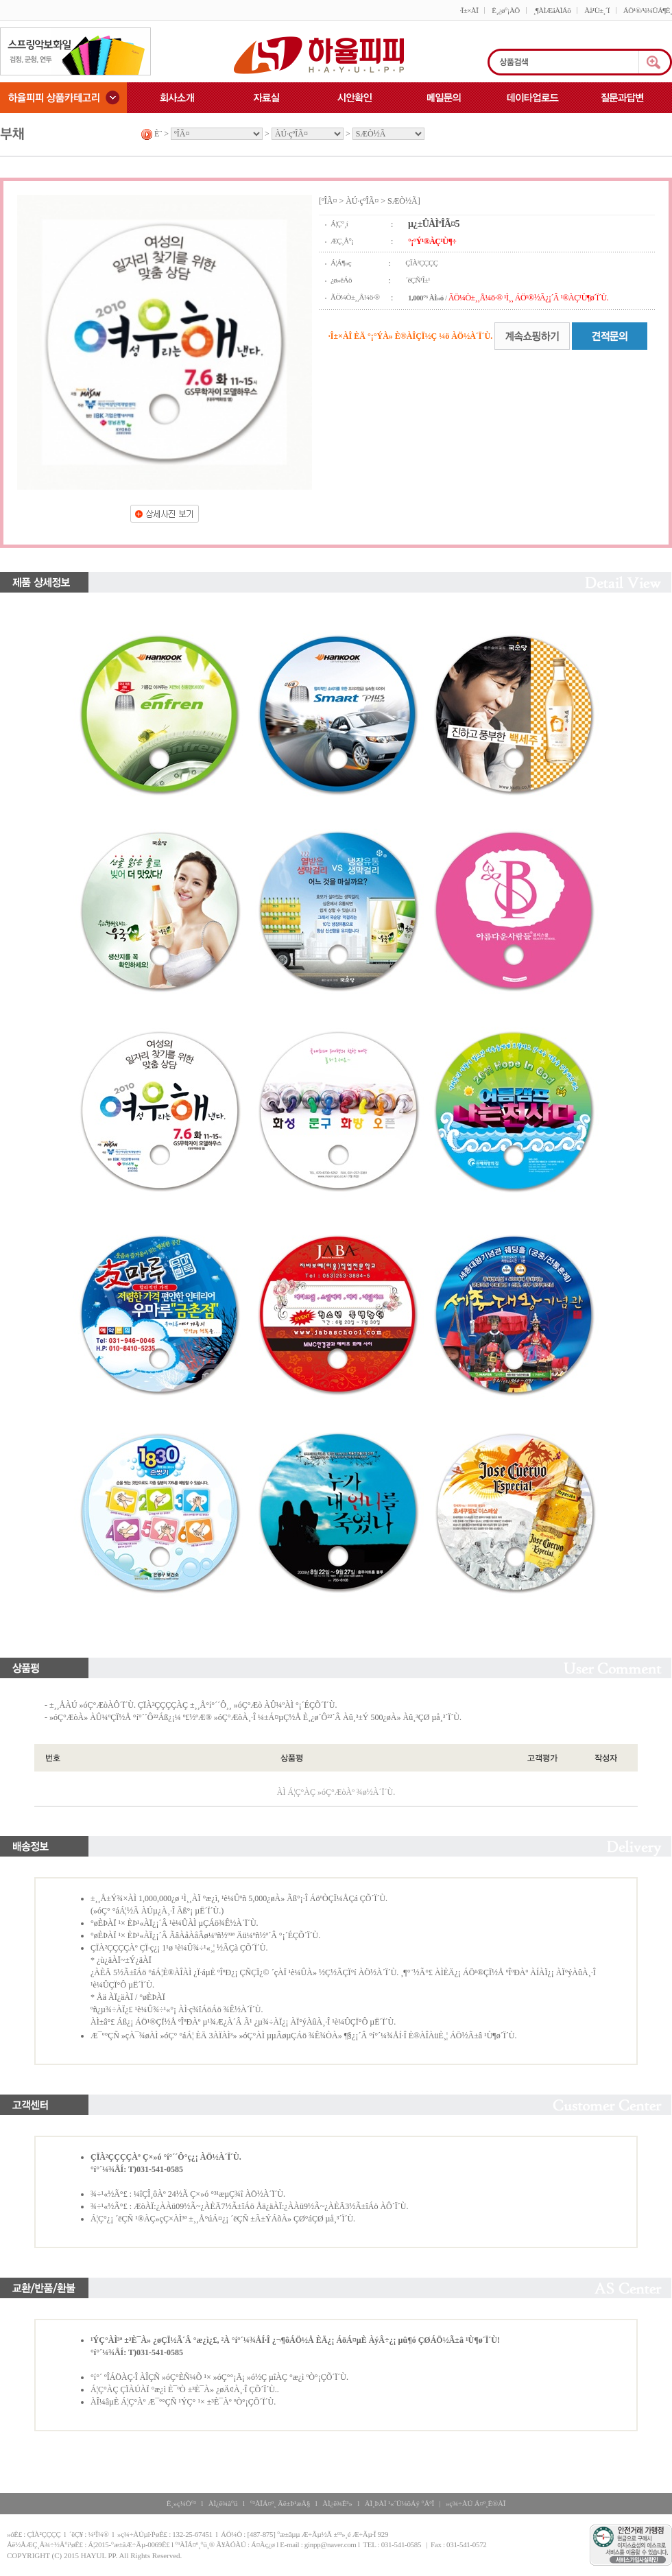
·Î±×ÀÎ (468, 10)
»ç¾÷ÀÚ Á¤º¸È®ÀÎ (475, 2503)
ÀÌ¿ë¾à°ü (223, 2503)
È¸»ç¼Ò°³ (181, 2503)
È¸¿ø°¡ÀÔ (505, 10)
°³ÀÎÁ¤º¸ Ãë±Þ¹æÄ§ (280, 2503)
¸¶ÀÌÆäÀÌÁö (552, 10)
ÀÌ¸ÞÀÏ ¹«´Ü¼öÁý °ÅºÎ (399, 2503)
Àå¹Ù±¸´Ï (597, 10)
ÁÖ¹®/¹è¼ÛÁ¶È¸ (647, 10)
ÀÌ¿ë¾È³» (337, 2503)
